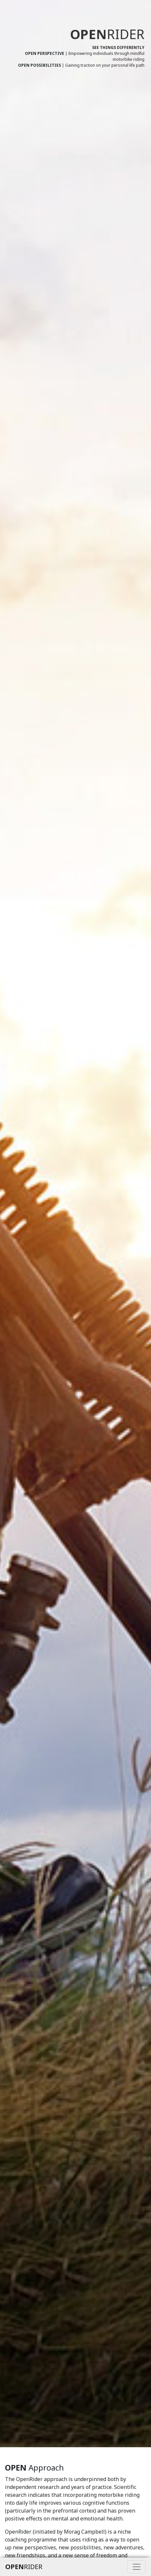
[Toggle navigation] (136, 2566)
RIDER (23, 2566)
